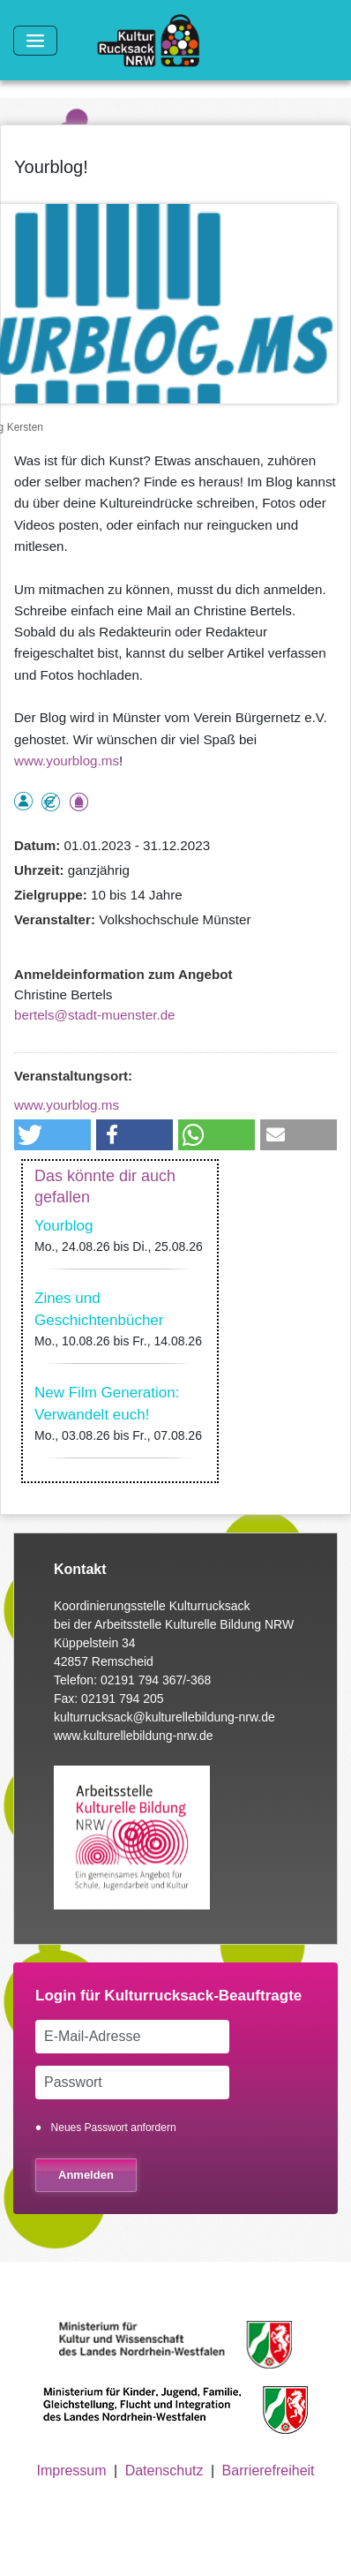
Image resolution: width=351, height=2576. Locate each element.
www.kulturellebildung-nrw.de (133, 1736)
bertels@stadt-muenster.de (95, 1014)
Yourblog (63, 1225)
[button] (52, 1134)
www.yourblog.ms (66, 760)
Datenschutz (164, 2470)
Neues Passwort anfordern (113, 2127)
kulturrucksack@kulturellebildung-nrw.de (164, 1717)
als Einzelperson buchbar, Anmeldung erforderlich (23, 801)
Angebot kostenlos (50, 802)
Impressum (71, 2470)
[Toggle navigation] (35, 41)
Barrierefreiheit (268, 2470)
